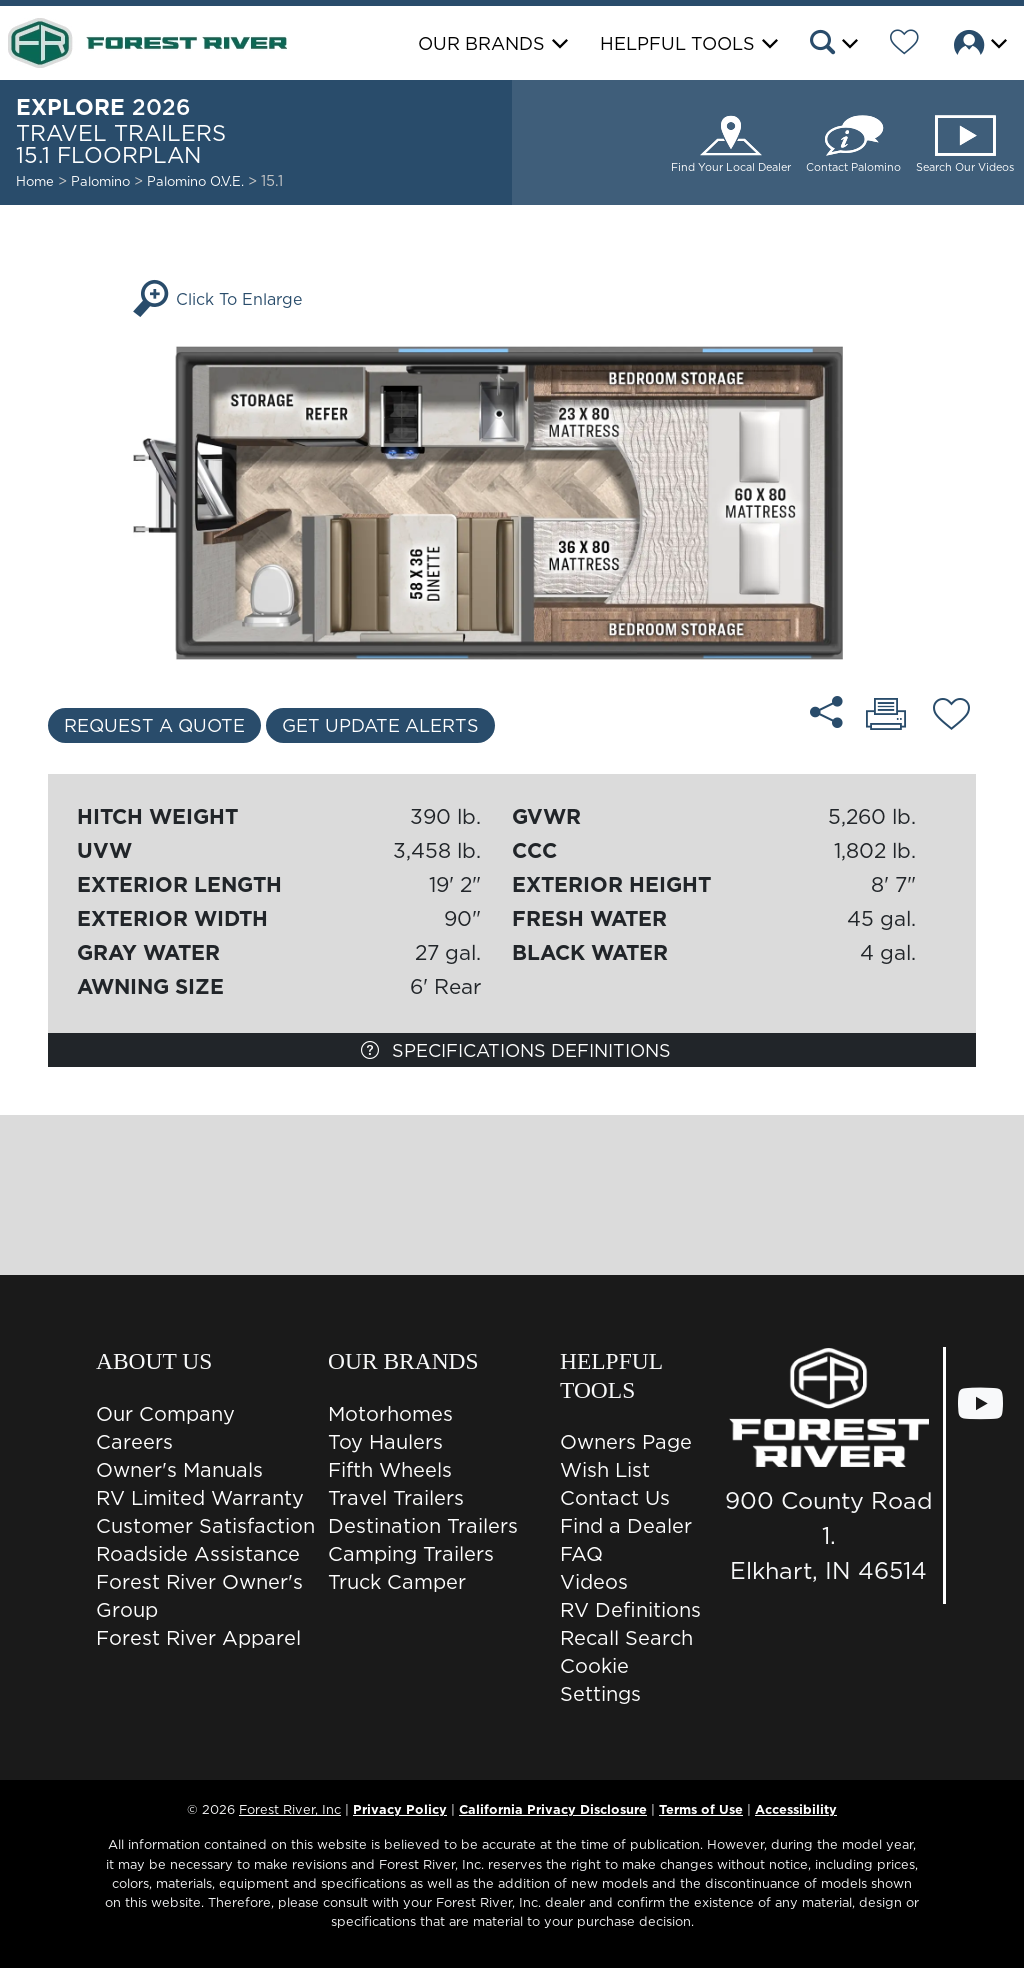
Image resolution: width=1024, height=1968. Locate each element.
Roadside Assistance (198, 1554)
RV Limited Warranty (200, 1498)
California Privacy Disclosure (553, 1809)
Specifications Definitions (516, 1050)
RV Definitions (630, 1610)
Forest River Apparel (198, 1638)
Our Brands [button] (481, 43)
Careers (134, 1442)
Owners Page (626, 1442)
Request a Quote (154, 725)
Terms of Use (701, 1809)
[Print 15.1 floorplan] (886, 716)
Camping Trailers (411, 1554)
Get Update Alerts (380, 725)
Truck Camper (397, 1582)
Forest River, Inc (290, 1809)
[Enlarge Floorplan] (511, 501)
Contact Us (615, 1498)
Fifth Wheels (390, 1470)
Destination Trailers (423, 1526)
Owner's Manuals (179, 1470)
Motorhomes (390, 1414)
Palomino (100, 181)
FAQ (581, 1554)
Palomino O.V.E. (197, 181)
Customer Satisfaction (205, 1526)
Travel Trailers (396, 1498)
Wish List (605, 1470)
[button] (832, 45)
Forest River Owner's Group (199, 1596)
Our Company (165, 1414)
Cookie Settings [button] (600, 1680)
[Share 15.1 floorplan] (826, 712)
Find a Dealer (626, 1526)
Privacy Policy (400, 1809)
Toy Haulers (385, 1442)
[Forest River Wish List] (904, 45)
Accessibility (796, 1809)
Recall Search (626, 1638)
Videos (594, 1582)
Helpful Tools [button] (677, 43)
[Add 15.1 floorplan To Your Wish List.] (951, 717)
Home (35, 181)
